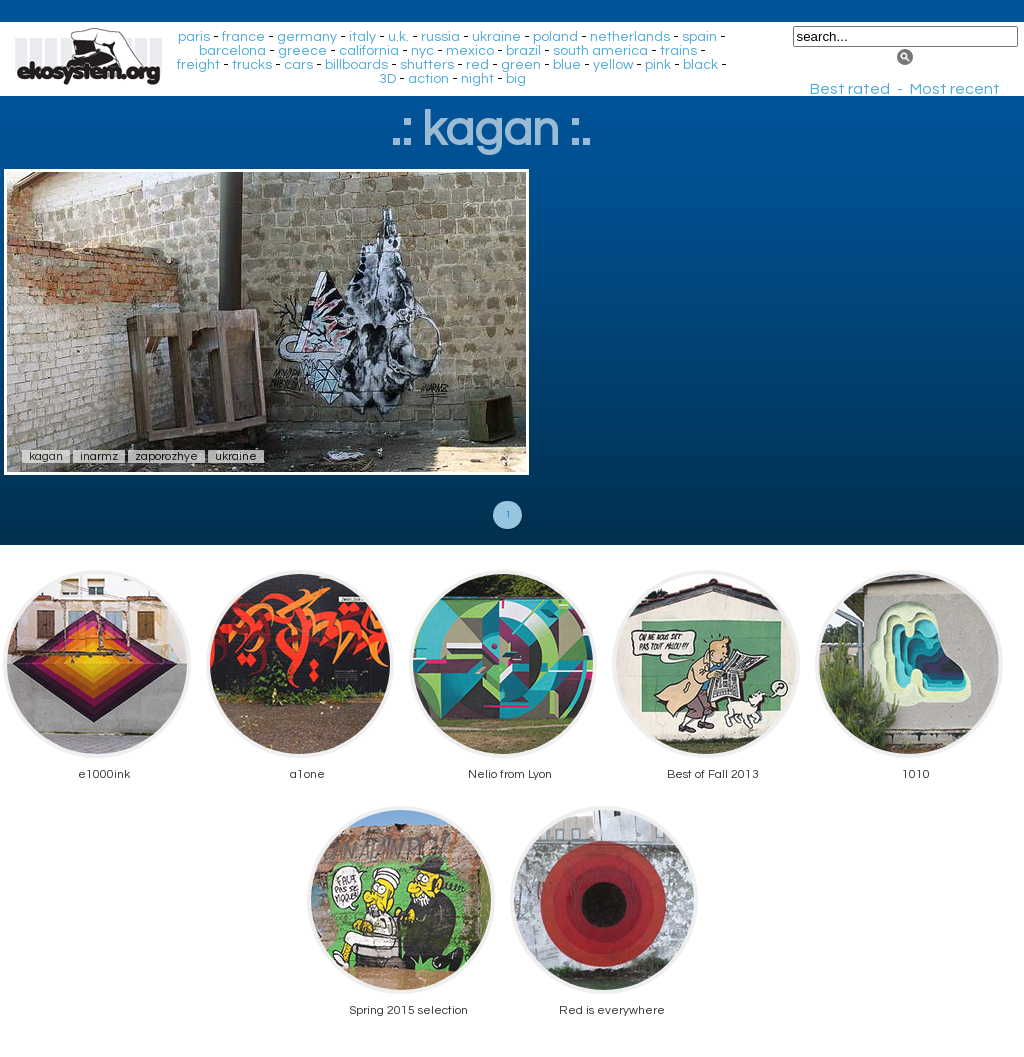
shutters (427, 65)
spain (699, 37)
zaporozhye (166, 456)
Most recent (955, 89)
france (243, 37)
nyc (422, 51)
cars (298, 65)
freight (198, 65)
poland (555, 37)
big (516, 79)
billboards (356, 65)
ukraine (496, 37)
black (700, 65)
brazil (523, 51)
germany (307, 37)
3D (387, 79)
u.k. (398, 37)
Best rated (850, 89)
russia (440, 37)
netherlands (630, 37)
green (521, 65)
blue (567, 65)
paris (194, 37)
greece (302, 51)
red (477, 65)
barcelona (232, 51)
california (369, 51)
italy (362, 37)
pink (658, 65)
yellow (613, 65)
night (477, 79)
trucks (252, 65)
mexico (470, 51)
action (428, 79)
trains (678, 51)
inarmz (99, 456)
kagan (46, 456)
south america (600, 51)
